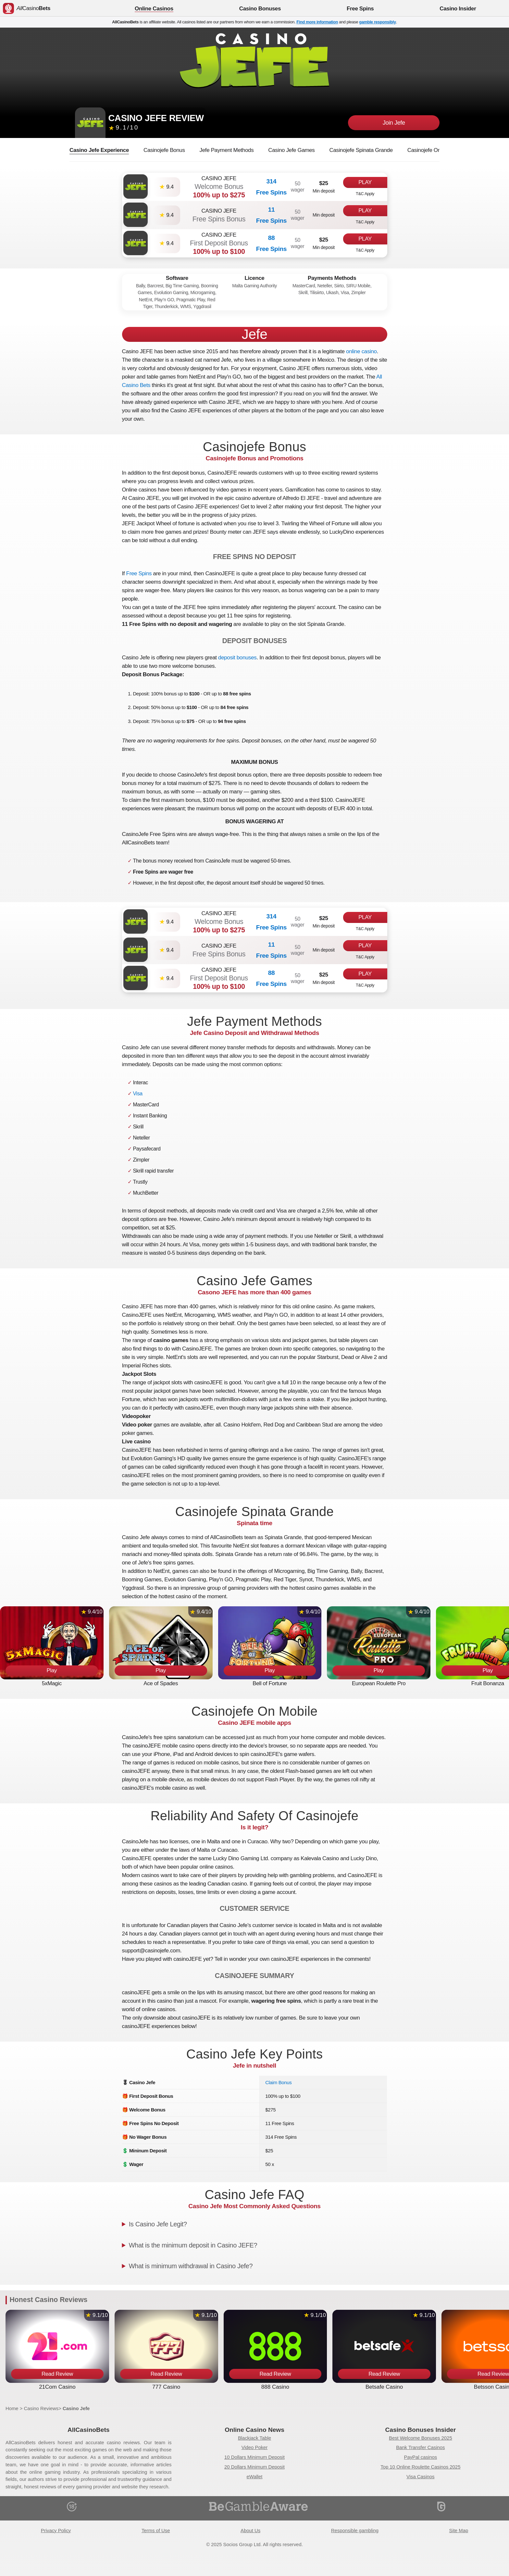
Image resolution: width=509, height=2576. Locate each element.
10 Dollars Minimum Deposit (254, 2457)
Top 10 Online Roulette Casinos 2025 (420, 2467)
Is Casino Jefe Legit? (158, 2224)
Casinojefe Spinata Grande (361, 150)
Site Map (458, 2530)
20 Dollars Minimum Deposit (254, 2467)
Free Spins (139, 573)
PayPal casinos (420, 2457)
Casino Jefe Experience (99, 150)
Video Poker (255, 2447)
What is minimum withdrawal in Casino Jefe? (191, 2266)
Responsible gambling (355, 2530)
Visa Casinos (420, 2476)
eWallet (254, 2476)
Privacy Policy (56, 2530)
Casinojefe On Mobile (432, 150)
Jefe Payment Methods (227, 150)
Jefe (254, 334)
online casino (361, 351)
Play (365, 182)
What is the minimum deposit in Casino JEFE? (193, 2245)
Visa (138, 1093)
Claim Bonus (278, 2082)
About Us (250, 2530)
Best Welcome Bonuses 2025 (420, 2438)
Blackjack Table (254, 2438)
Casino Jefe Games (291, 150)
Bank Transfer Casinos (420, 2447)
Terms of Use (156, 2530)
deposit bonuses (237, 657)
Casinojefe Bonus (164, 150)
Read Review (57, 2374)
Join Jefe (394, 122)
